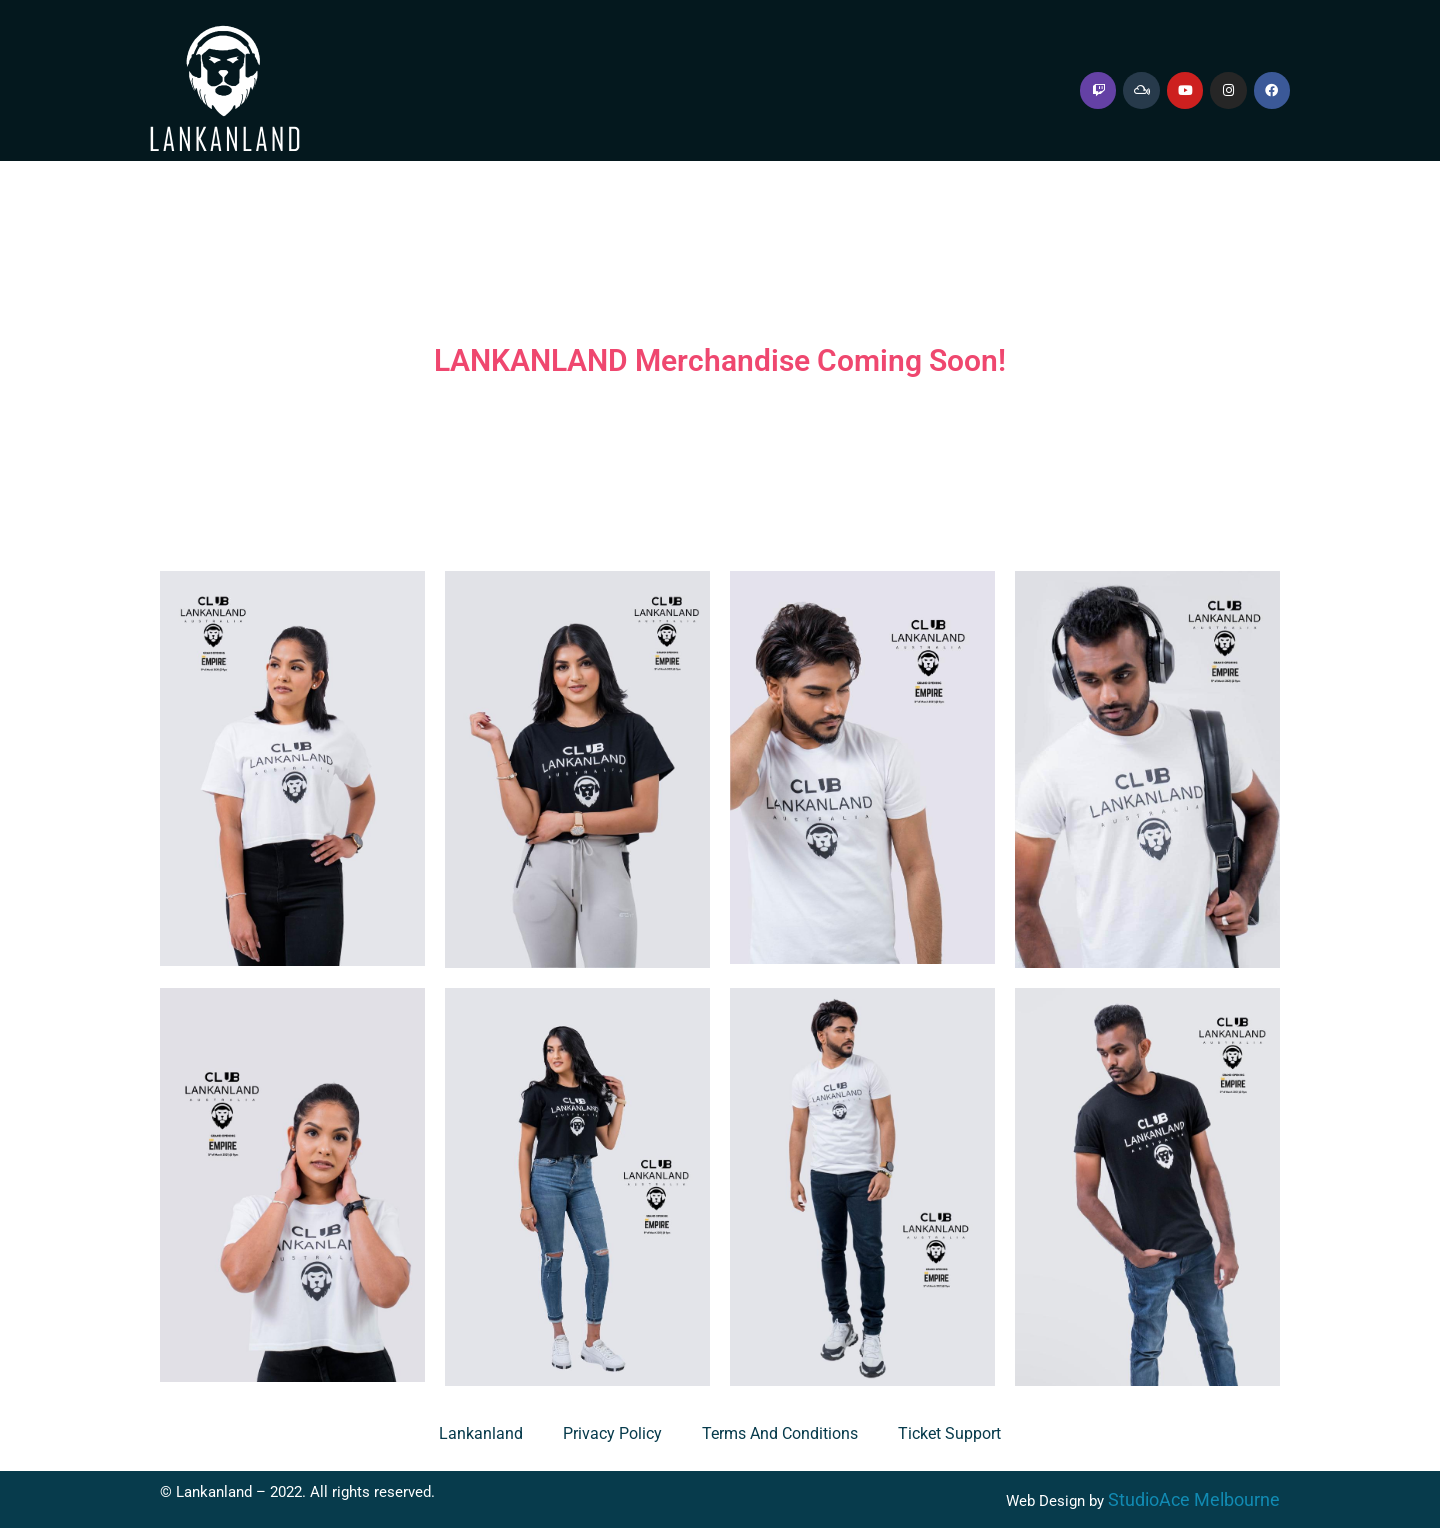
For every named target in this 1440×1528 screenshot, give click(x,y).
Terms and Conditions (780, 1433)
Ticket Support (949, 1433)
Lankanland (481, 1433)
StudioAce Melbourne (1194, 1499)
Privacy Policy (612, 1433)
